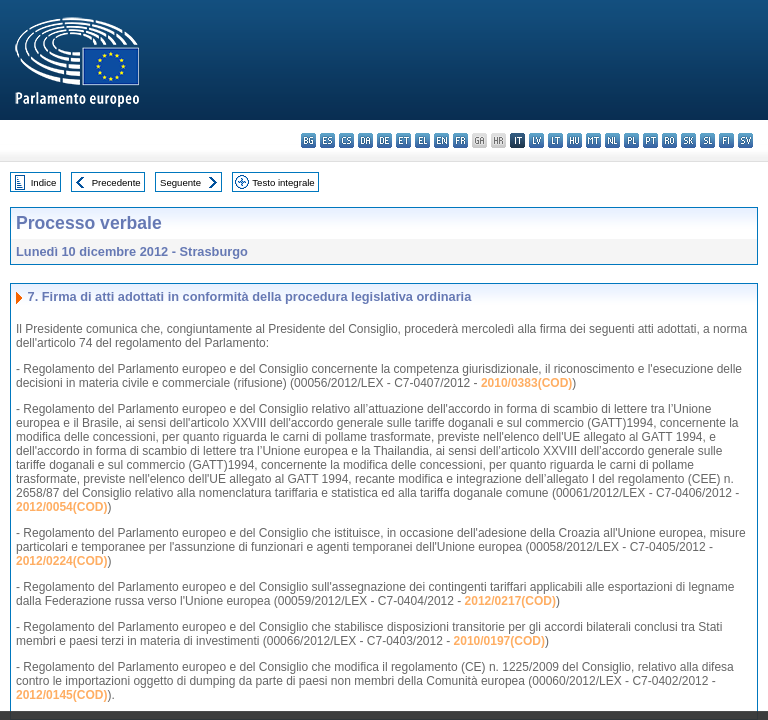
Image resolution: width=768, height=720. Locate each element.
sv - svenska (745, 140)
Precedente (116, 182)
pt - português (650, 140)
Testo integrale (283, 182)
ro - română (669, 140)
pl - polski (631, 140)
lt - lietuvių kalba (555, 140)
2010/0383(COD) (526, 383)
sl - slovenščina (707, 140)
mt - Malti (593, 140)
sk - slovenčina (688, 140)
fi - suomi (726, 140)
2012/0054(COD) (61, 507)
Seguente (180, 182)
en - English (441, 140)
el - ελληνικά (422, 140)
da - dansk (365, 140)
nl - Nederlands (612, 140)
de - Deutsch (384, 140)
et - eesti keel (403, 140)
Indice (44, 182)
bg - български (308, 140)
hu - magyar (574, 140)
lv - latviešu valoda (536, 140)
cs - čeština (346, 140)
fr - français (460, 140)
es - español (327, 140)
